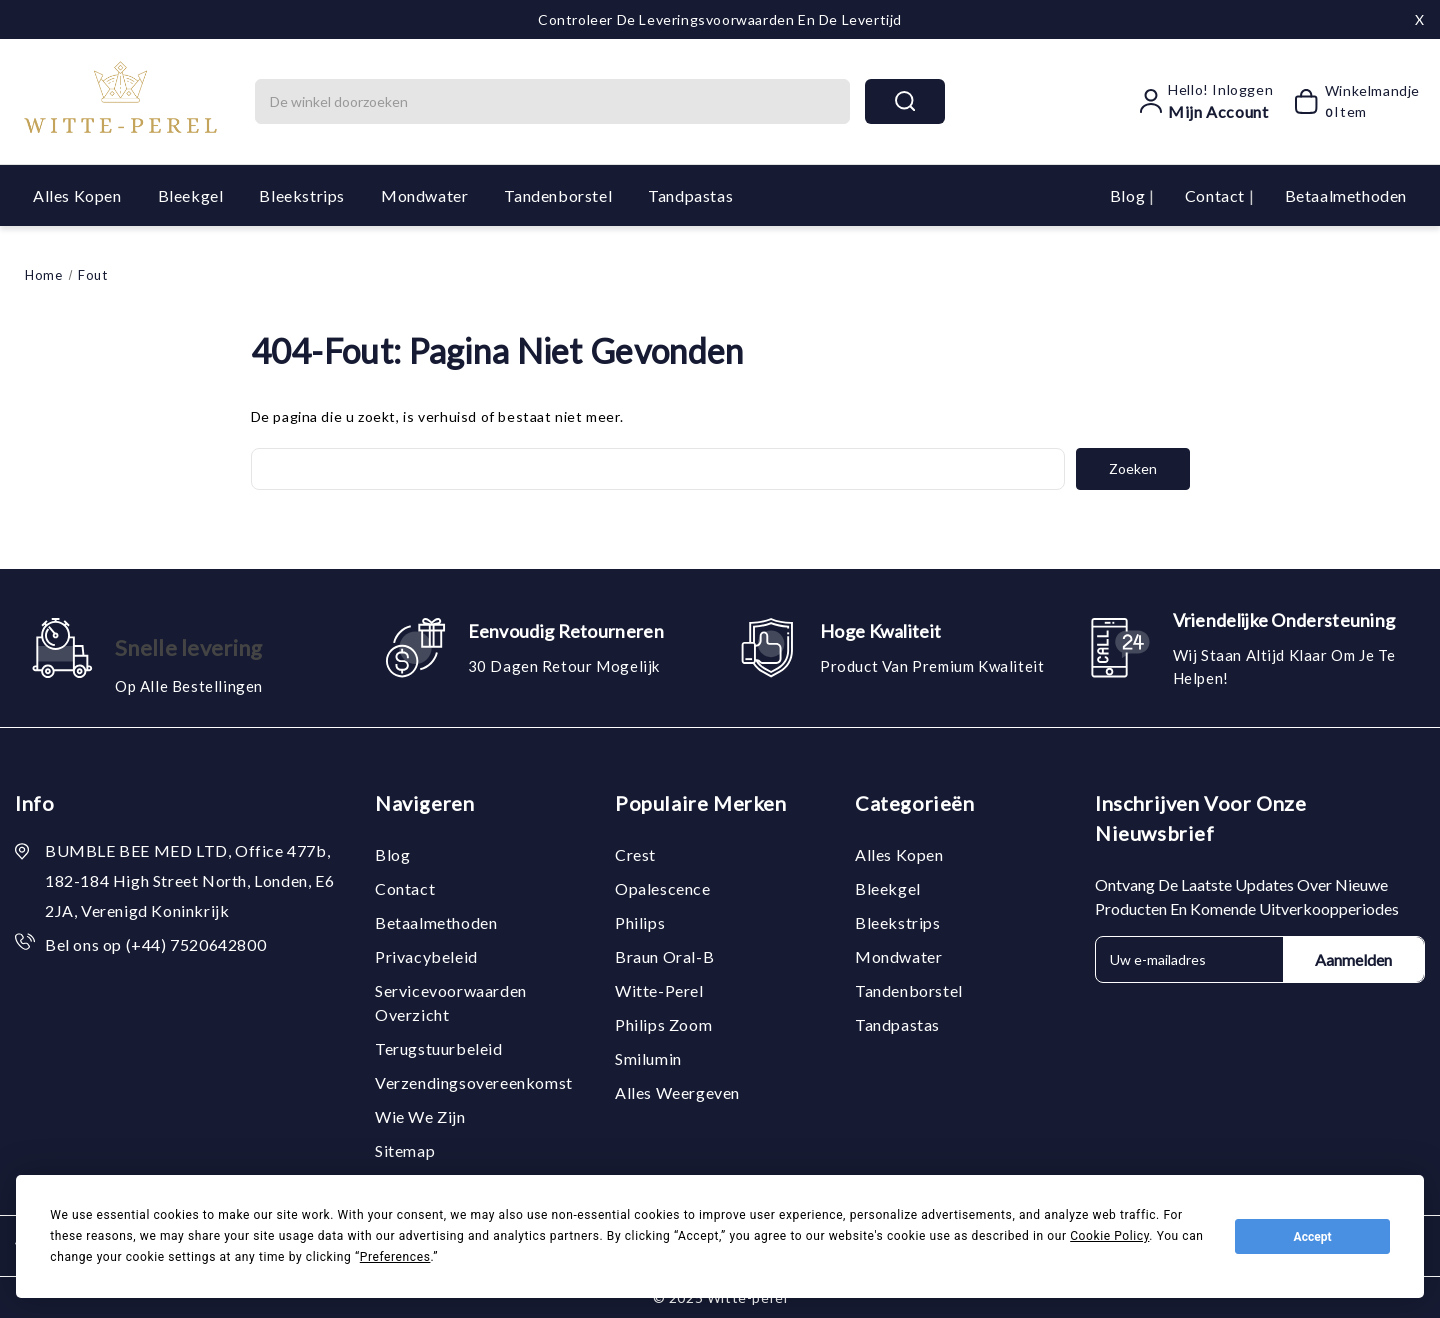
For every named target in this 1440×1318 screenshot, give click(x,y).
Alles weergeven (677, 1092)
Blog (1129, 195)
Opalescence (663, 888)
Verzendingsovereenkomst (474, 1082)
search (905, 101)
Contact (1217, 195)
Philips (640, 922)
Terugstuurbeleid (439, 1048)
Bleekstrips (302, 195)
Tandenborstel (558, 195)
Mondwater (424, 195)
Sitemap (405, 1150)
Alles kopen (77, 195)
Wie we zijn (420, 1116)
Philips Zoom (663, 1024)
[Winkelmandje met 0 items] (1351, 101)
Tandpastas (690, 195)
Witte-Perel (659, 990)
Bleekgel (191, 195)
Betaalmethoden (1346, 195)
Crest (635, 854)
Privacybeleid (426, 956)
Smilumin (648, 1058)
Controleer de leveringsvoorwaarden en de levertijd (720, 19)
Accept (1313, 1237)
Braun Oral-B (664, 956)
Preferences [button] (395, 1257)
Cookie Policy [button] (1109, 1236)
